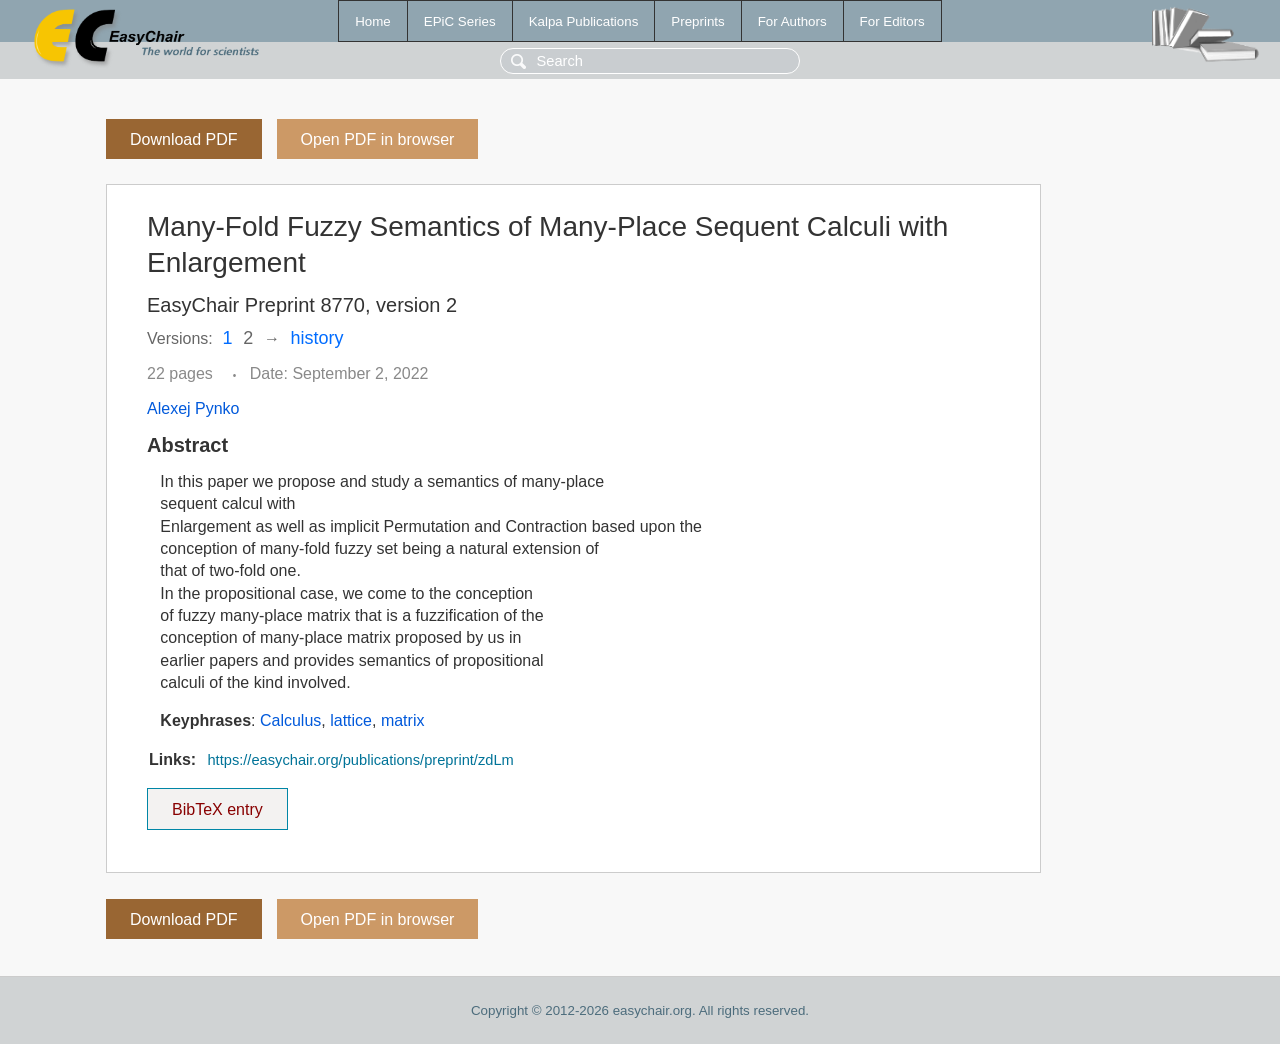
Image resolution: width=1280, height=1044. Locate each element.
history (317, 338)
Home (373, 21)
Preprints (697, 21)
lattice (351, 720)
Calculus (290, 720)
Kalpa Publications (584, 21)
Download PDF (184, 139)
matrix (403, 720)
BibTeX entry (217, 803)
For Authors (792, 21)
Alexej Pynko (193, 408)
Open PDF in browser (378, 139)
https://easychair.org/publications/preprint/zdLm (360, 760)
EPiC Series (460, 21)
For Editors (892, 21)
